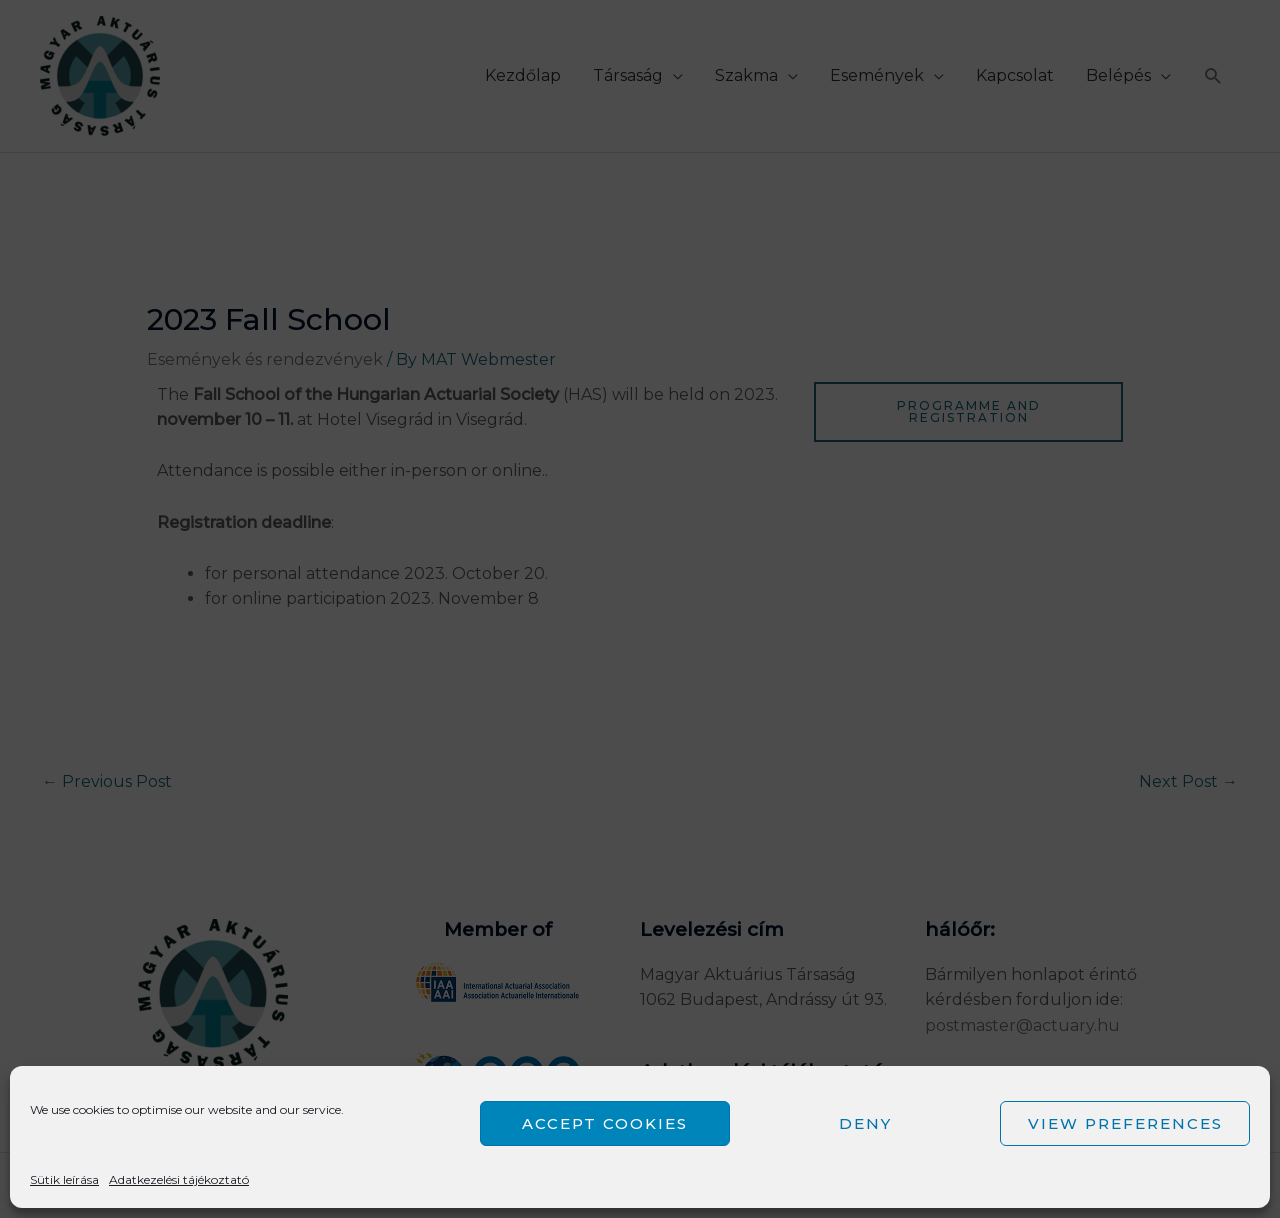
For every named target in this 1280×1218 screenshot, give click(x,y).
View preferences (1125, 1123)
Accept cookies (605, 1123)
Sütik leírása (64, 1179)
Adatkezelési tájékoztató (179, 1179)
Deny (865, 1123)
